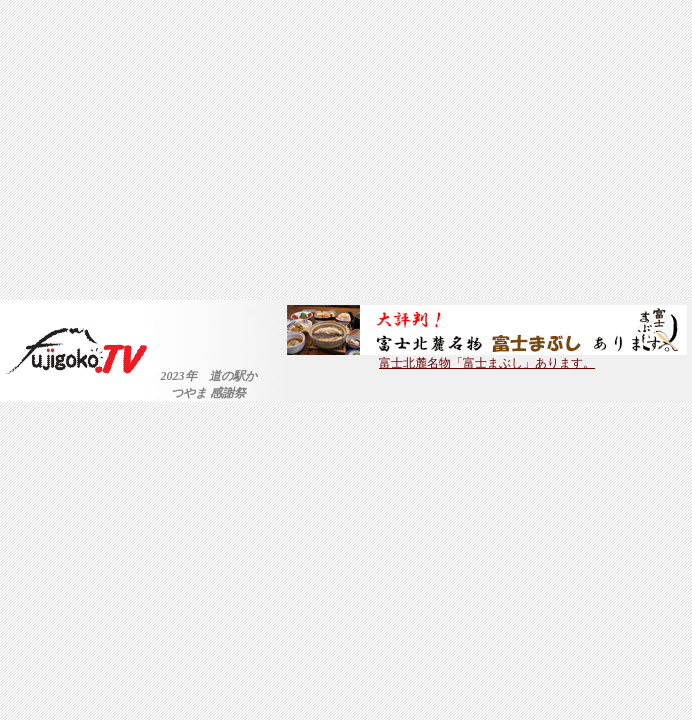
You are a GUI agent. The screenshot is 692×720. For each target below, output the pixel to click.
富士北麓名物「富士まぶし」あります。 (487, 357)
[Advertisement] (346, 150)
